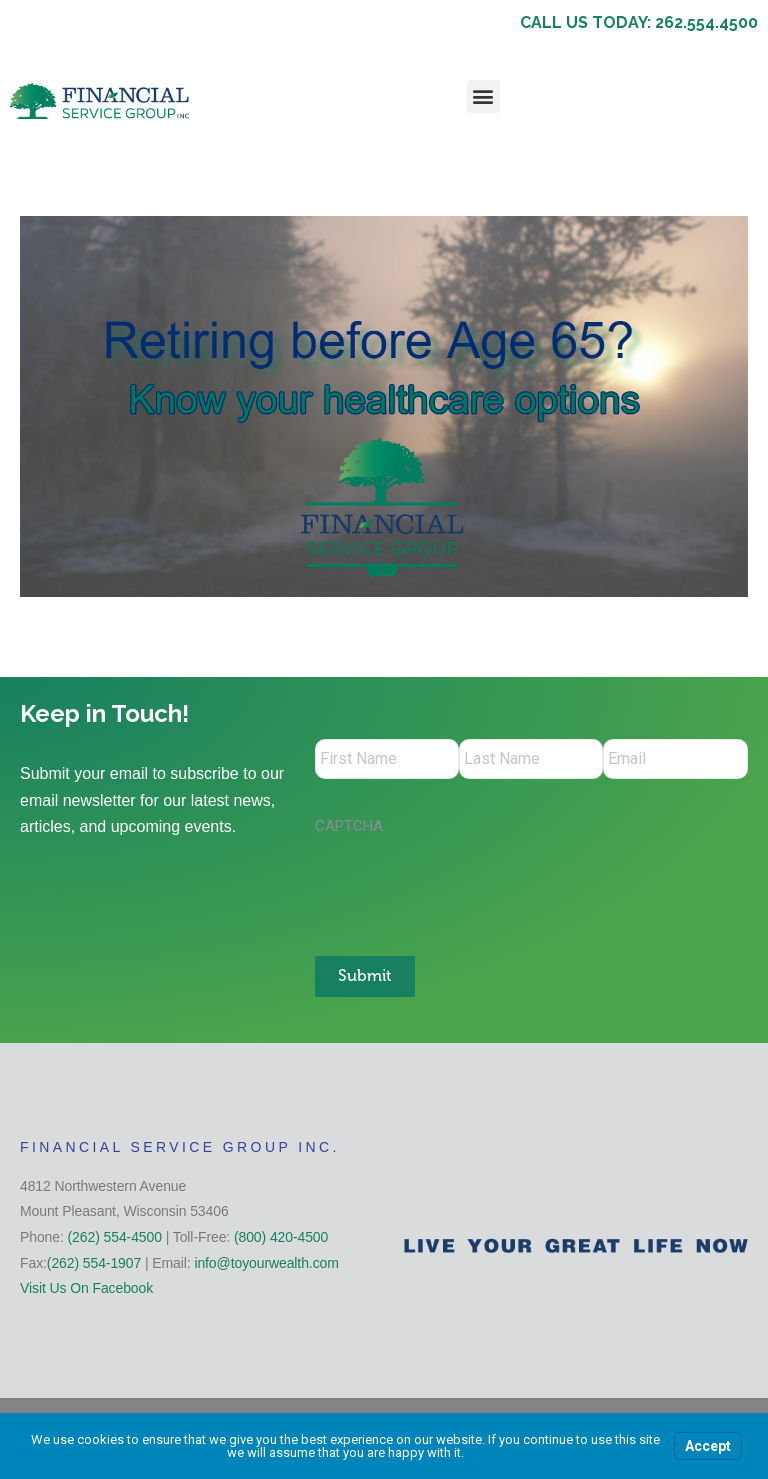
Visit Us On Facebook (86, 1287)
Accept (708, 1446)
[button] (483, 96)
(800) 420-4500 (281, 1236)
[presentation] (467, 886)
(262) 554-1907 (94, 1262)
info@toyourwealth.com (266, 1262)
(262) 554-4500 (115, 1236)
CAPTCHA (349, 826)
